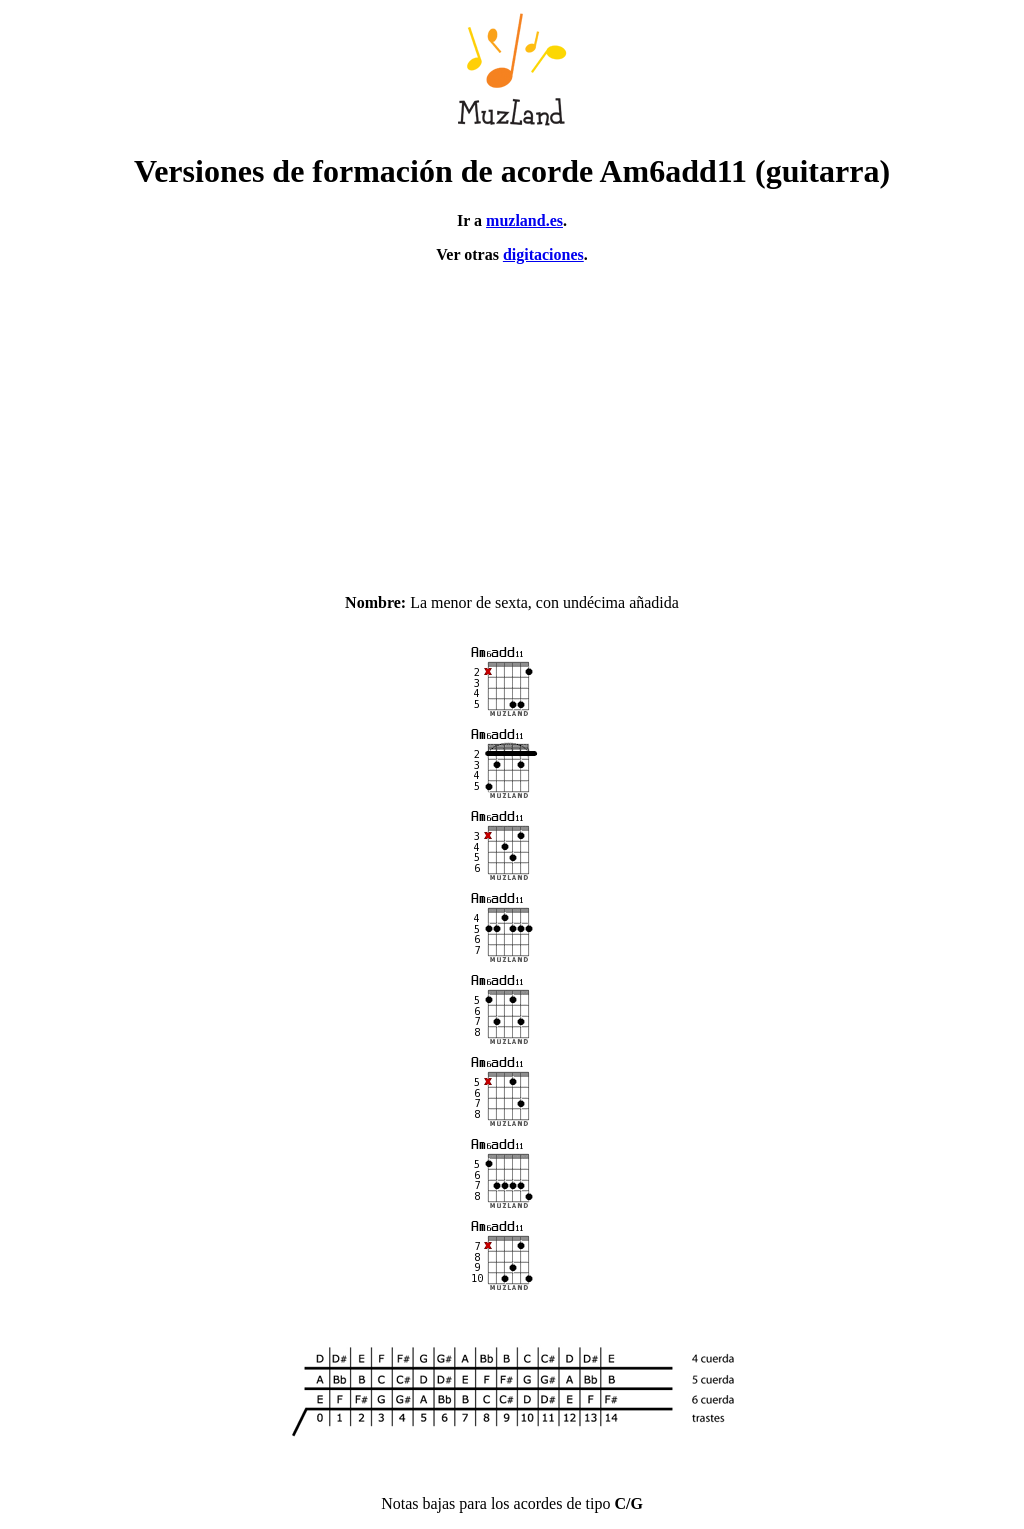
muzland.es (524, 220)
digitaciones (543, 254)
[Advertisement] (512, 420)
